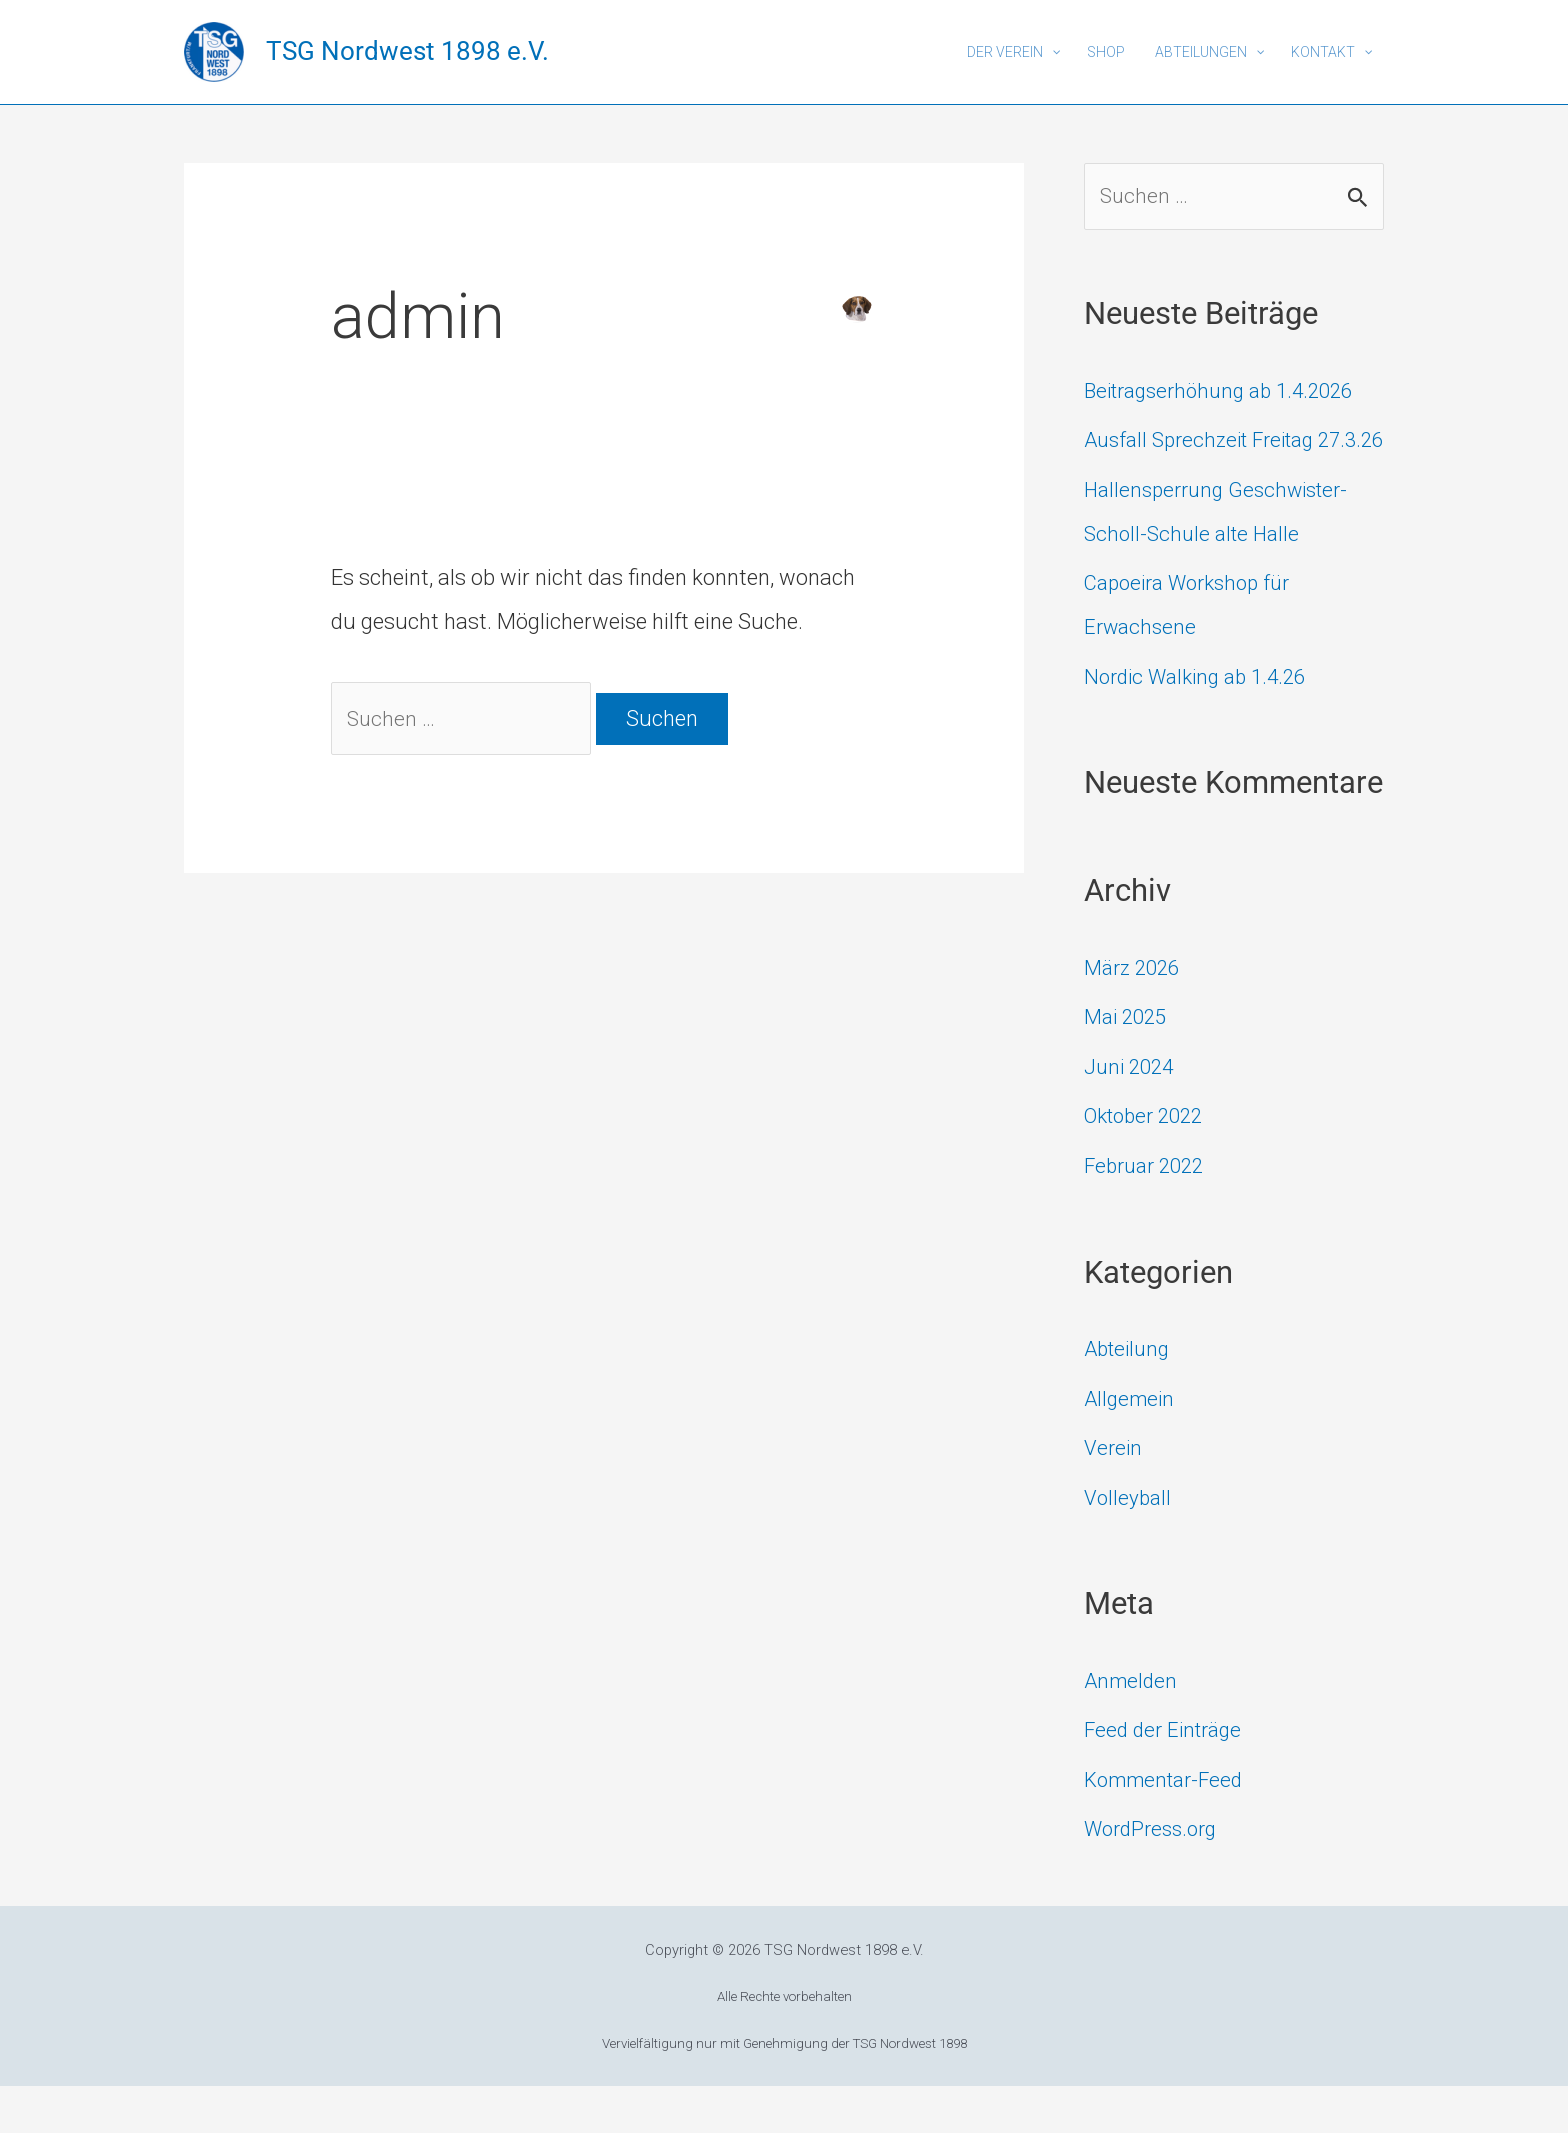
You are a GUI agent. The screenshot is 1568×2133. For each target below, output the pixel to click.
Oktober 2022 (1149, 1163)
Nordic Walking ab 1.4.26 (1202, 723)
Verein (1114, 1494)
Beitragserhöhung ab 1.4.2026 (1228, 393)
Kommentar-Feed (1169, 1826)
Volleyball (1129, 1544)
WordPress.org (1155, 1875)
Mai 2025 (1128, 1064)
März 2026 (1135, 1014)
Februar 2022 (1148, 1212)
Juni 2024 (1131, 1113)
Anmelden (1132, 1727)
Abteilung (1130, 1395)
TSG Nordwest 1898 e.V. (407, 51)
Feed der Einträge (1167, 1776)
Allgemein (1131, 1445)
